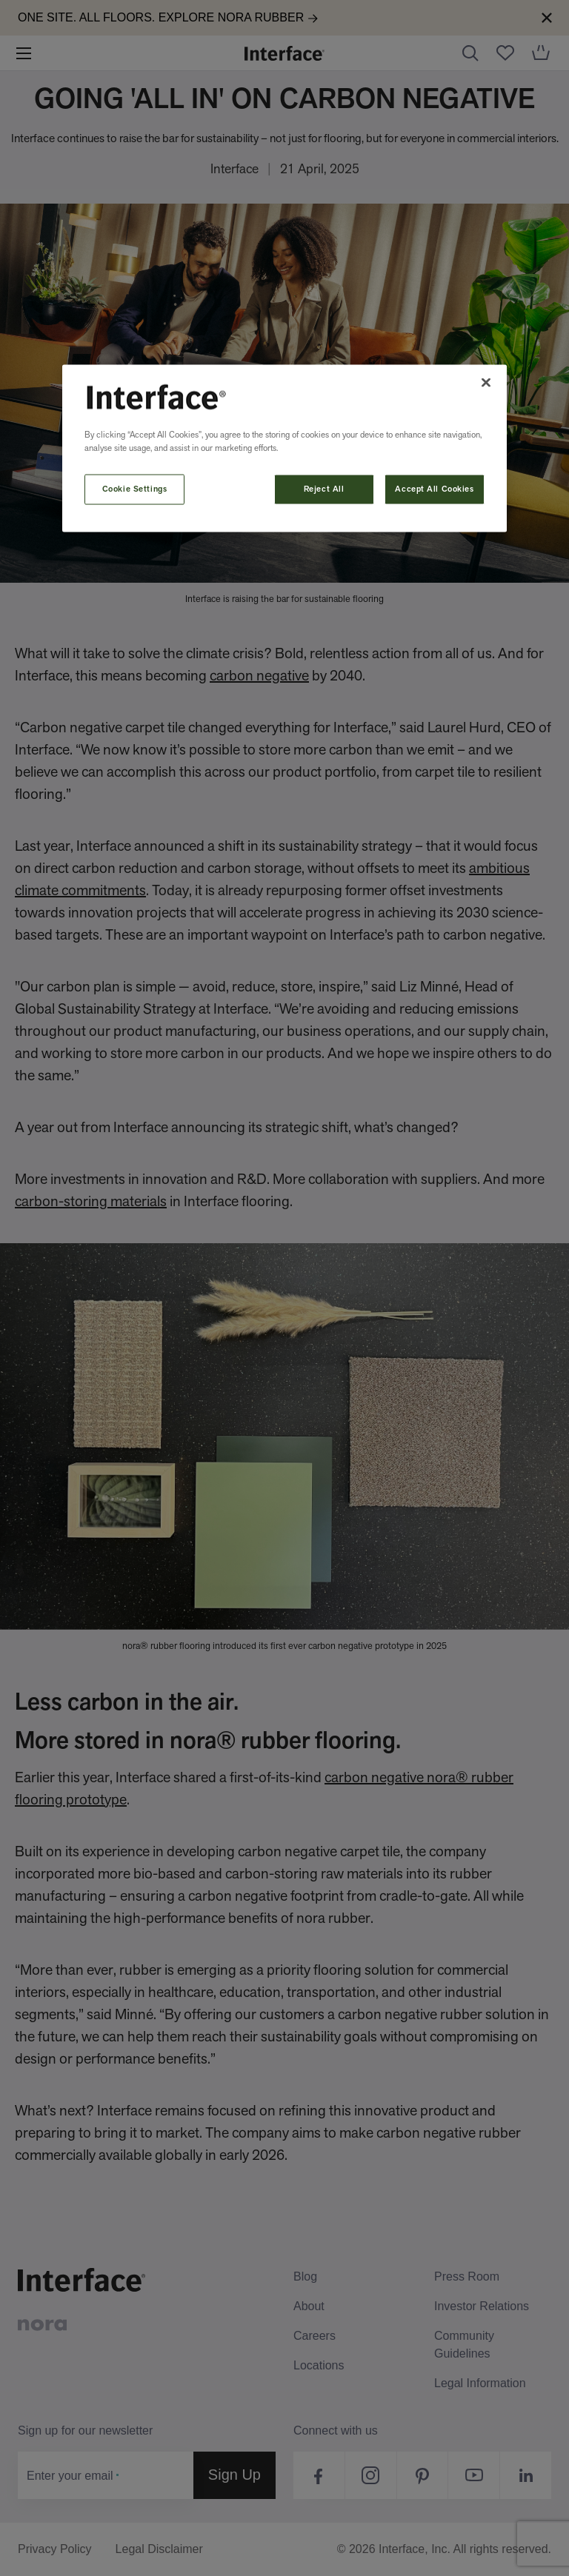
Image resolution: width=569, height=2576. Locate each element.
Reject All (324, 488)
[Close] (486, 382)
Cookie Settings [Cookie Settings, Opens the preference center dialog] (134, 488)
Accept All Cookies (434, 488)
